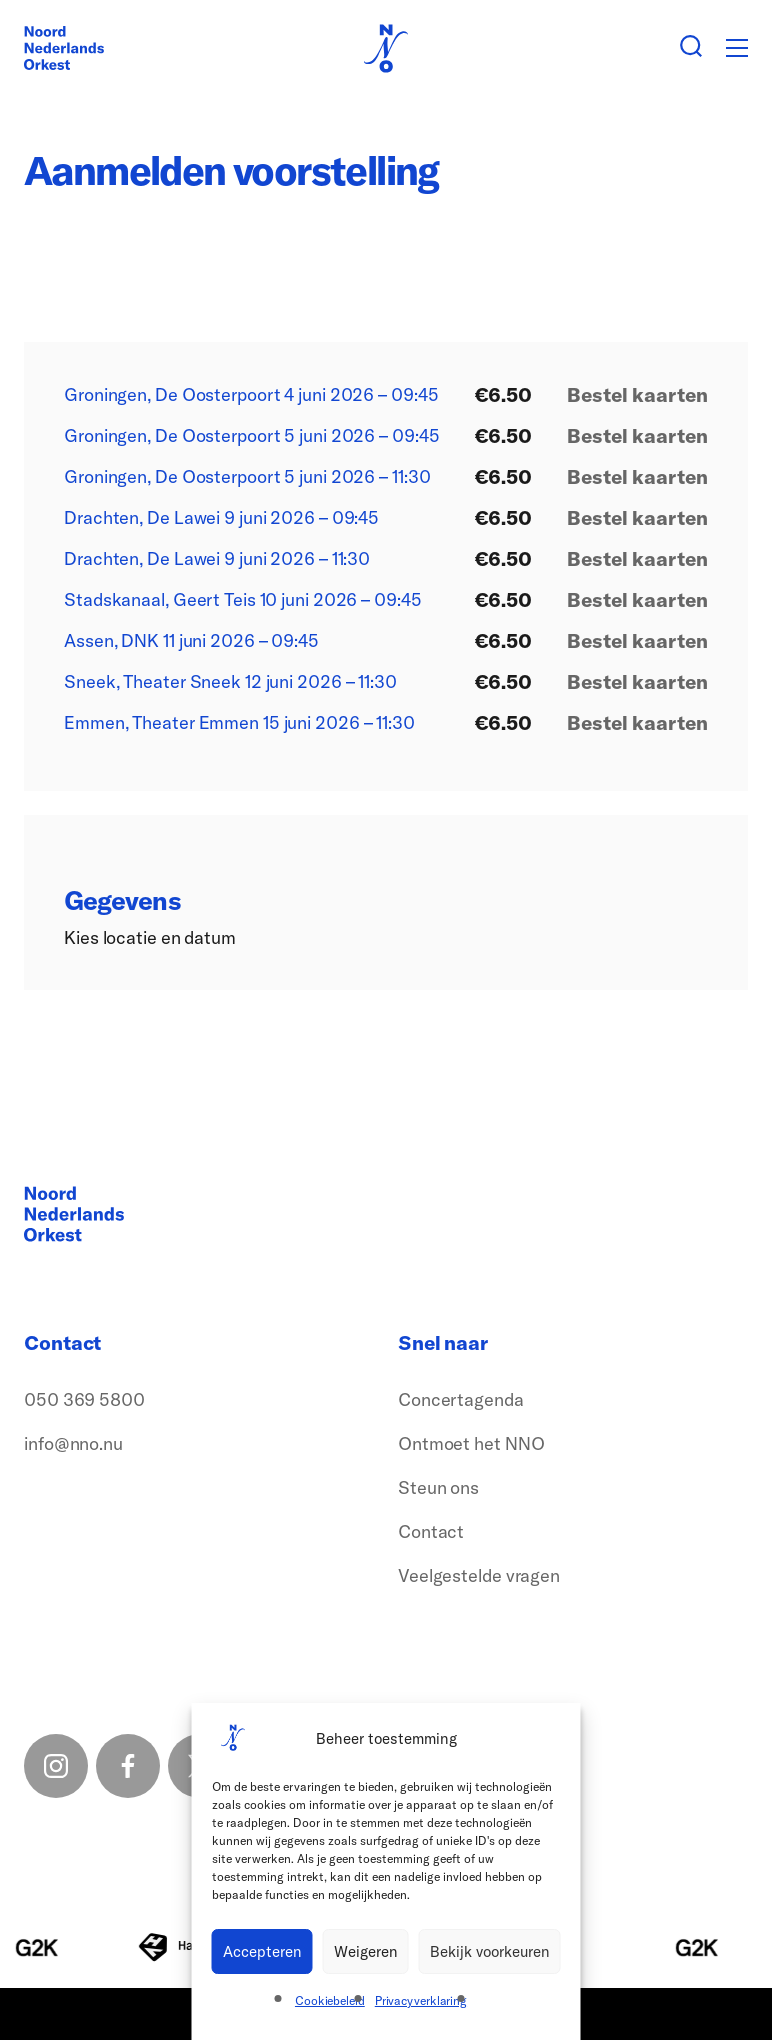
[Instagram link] (56, 1766)
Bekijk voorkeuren (490, 1951)
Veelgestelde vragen (479, 1575)
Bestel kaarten (637, 395)
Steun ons (438, 1487)
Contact (431, 1531)
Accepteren (262, 1951)
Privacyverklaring (421, 2000)
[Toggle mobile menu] (737, 48)
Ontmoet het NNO (471, 1443)
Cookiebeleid (330, 2000)
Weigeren (366, 1951)
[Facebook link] (128, 1766)
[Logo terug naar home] (64, 48)
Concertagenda (461, 1399)
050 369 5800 (84, 1399)
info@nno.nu (73, 1443)
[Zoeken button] (691, 48)
